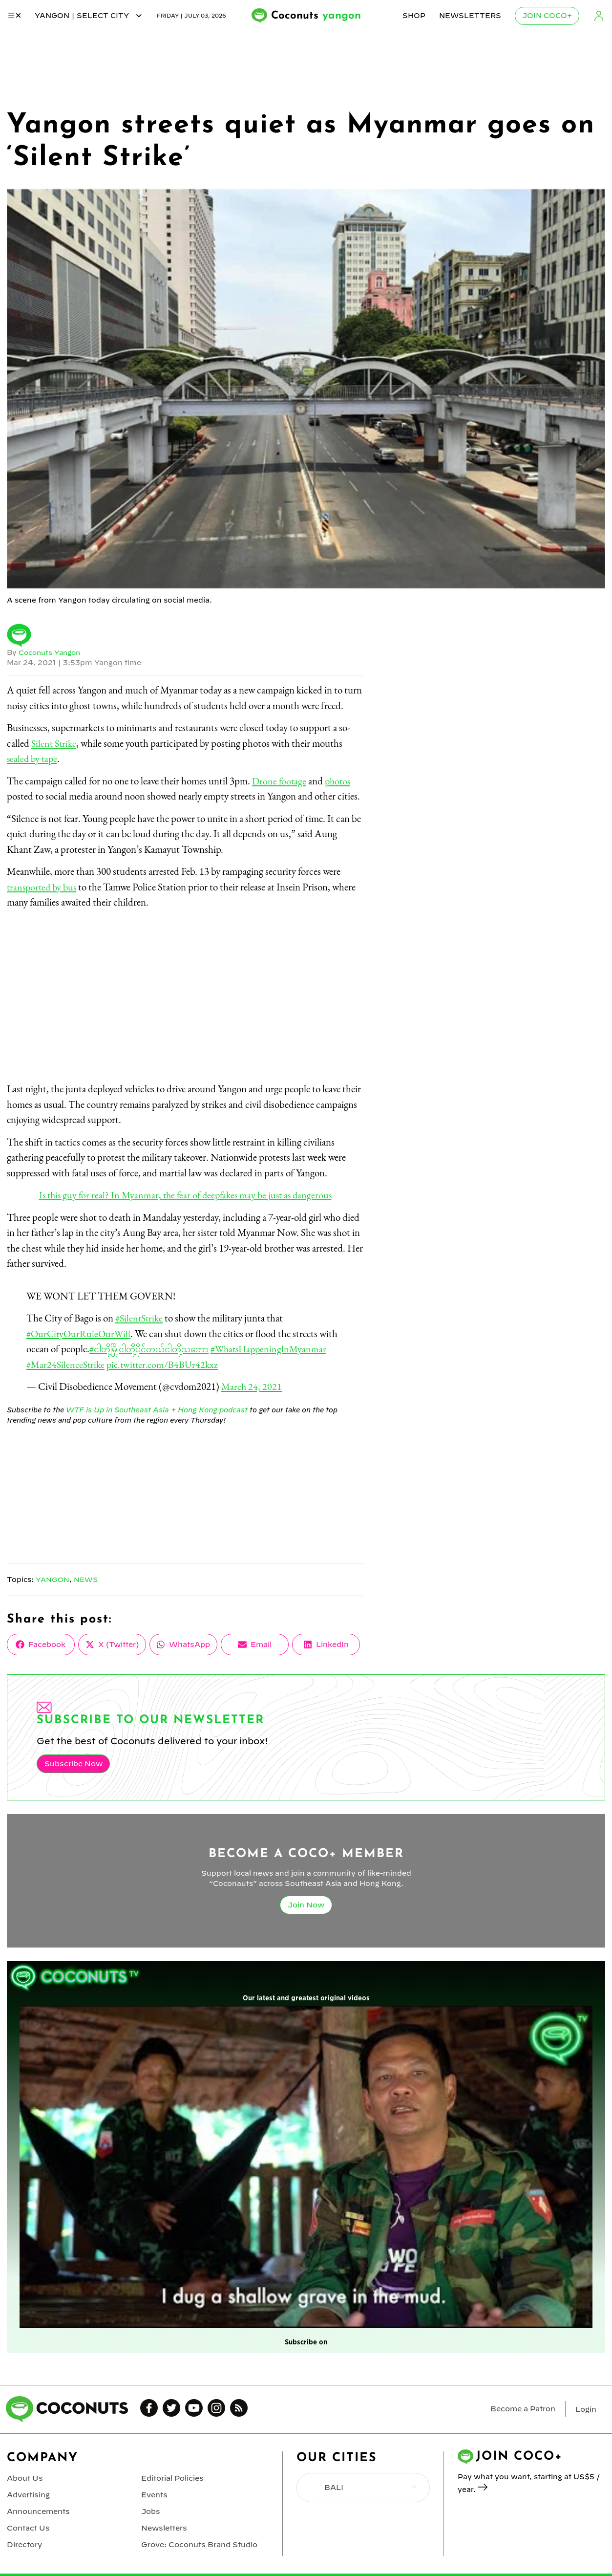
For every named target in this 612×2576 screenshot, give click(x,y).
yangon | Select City (89, 16)
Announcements (38, 2508)
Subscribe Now (72, 1763)
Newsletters (471, 16)
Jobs (150, 2508)
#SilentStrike (140, 1317)
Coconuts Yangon (51, 652)
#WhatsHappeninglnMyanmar (279, 1348)
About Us (24, 2476)
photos (340, 780)
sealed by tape (33, 758)
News (87, 1579)
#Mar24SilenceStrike (67, 1364)
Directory (24, 2540)
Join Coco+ (547, 16)
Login (599, 16)
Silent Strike (55, 743)
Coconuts (316, 16)
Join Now (306, 1903)
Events (154, 2492)
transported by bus (43, 886)
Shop (414, 16)
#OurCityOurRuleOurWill (80, 1333)
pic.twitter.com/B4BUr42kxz (167, 1364)
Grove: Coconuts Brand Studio (198, 2540)
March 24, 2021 (252, 1386)
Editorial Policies (172, 2476)
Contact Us (27, 2524)
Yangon (53, 1579)
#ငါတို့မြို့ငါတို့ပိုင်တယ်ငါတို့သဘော (153, 1348)
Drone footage (280, 780)
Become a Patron (523, 2407)
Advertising (28, 2492)
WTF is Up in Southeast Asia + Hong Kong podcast (154, 1409)
